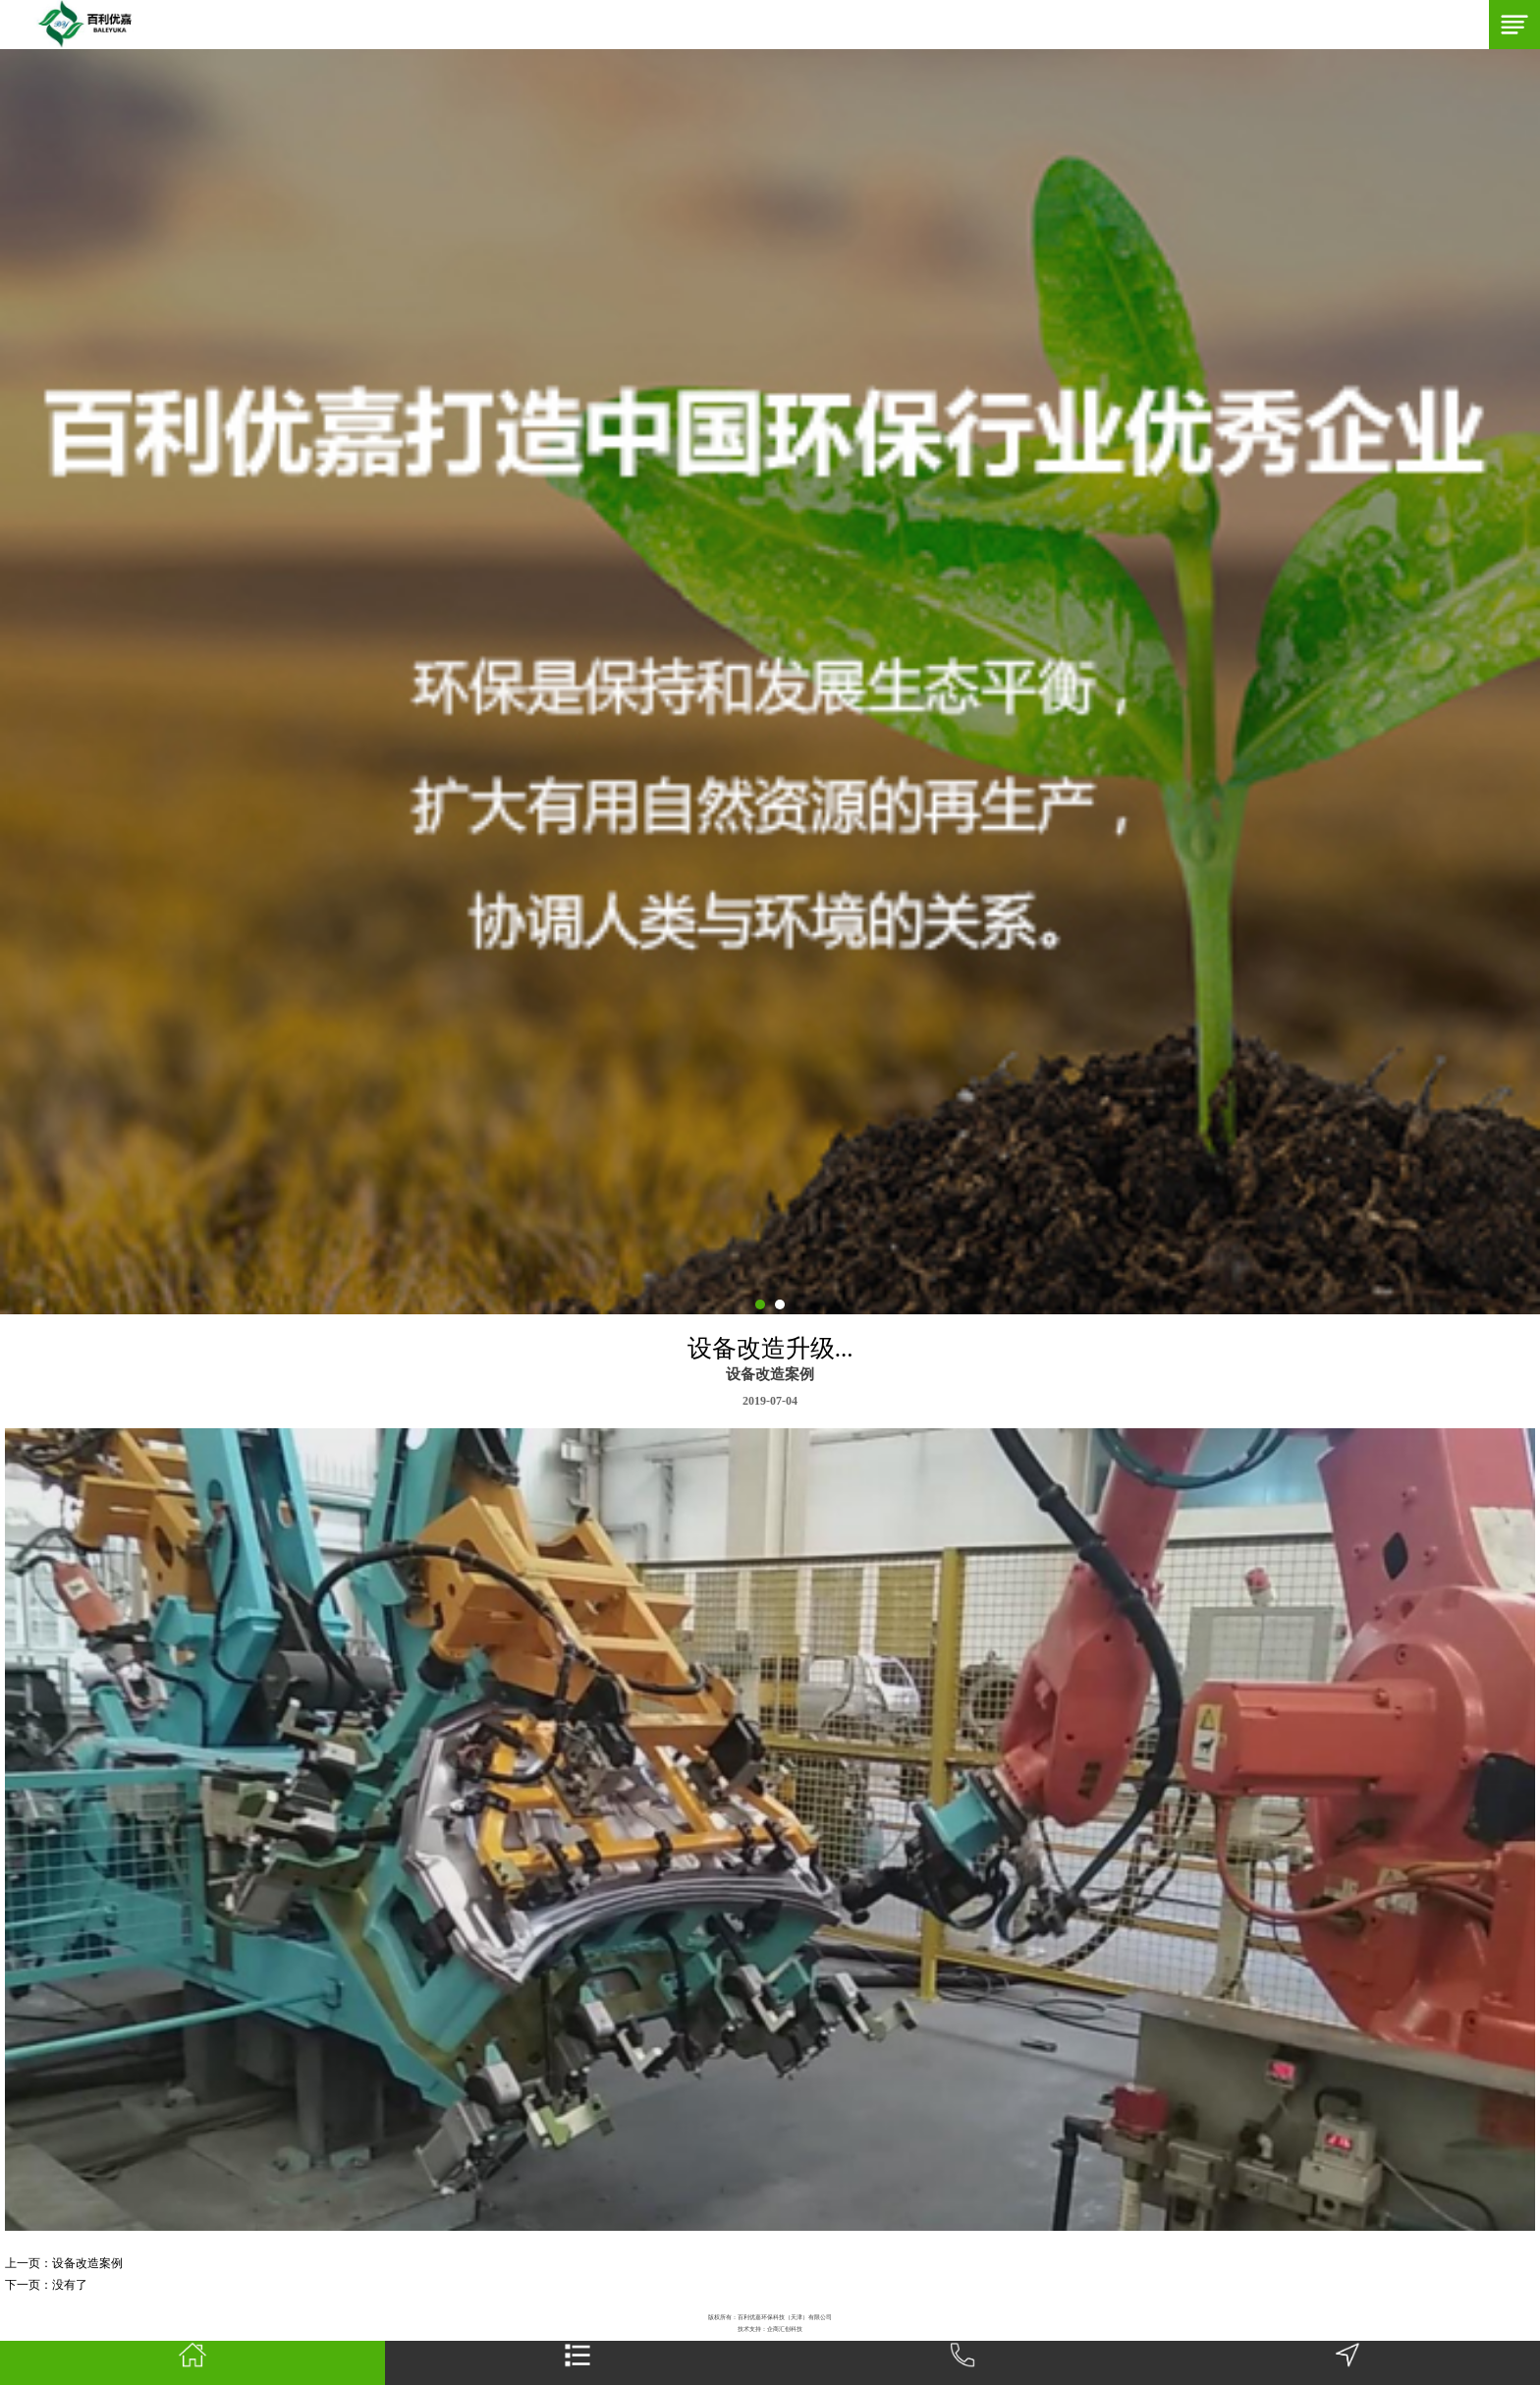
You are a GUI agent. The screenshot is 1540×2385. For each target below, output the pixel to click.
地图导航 (1347, 2363)
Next (10, 682)
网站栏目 (577, 2363)
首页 (192, 2363)
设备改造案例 (87, 2263)
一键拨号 (962, 2363)
